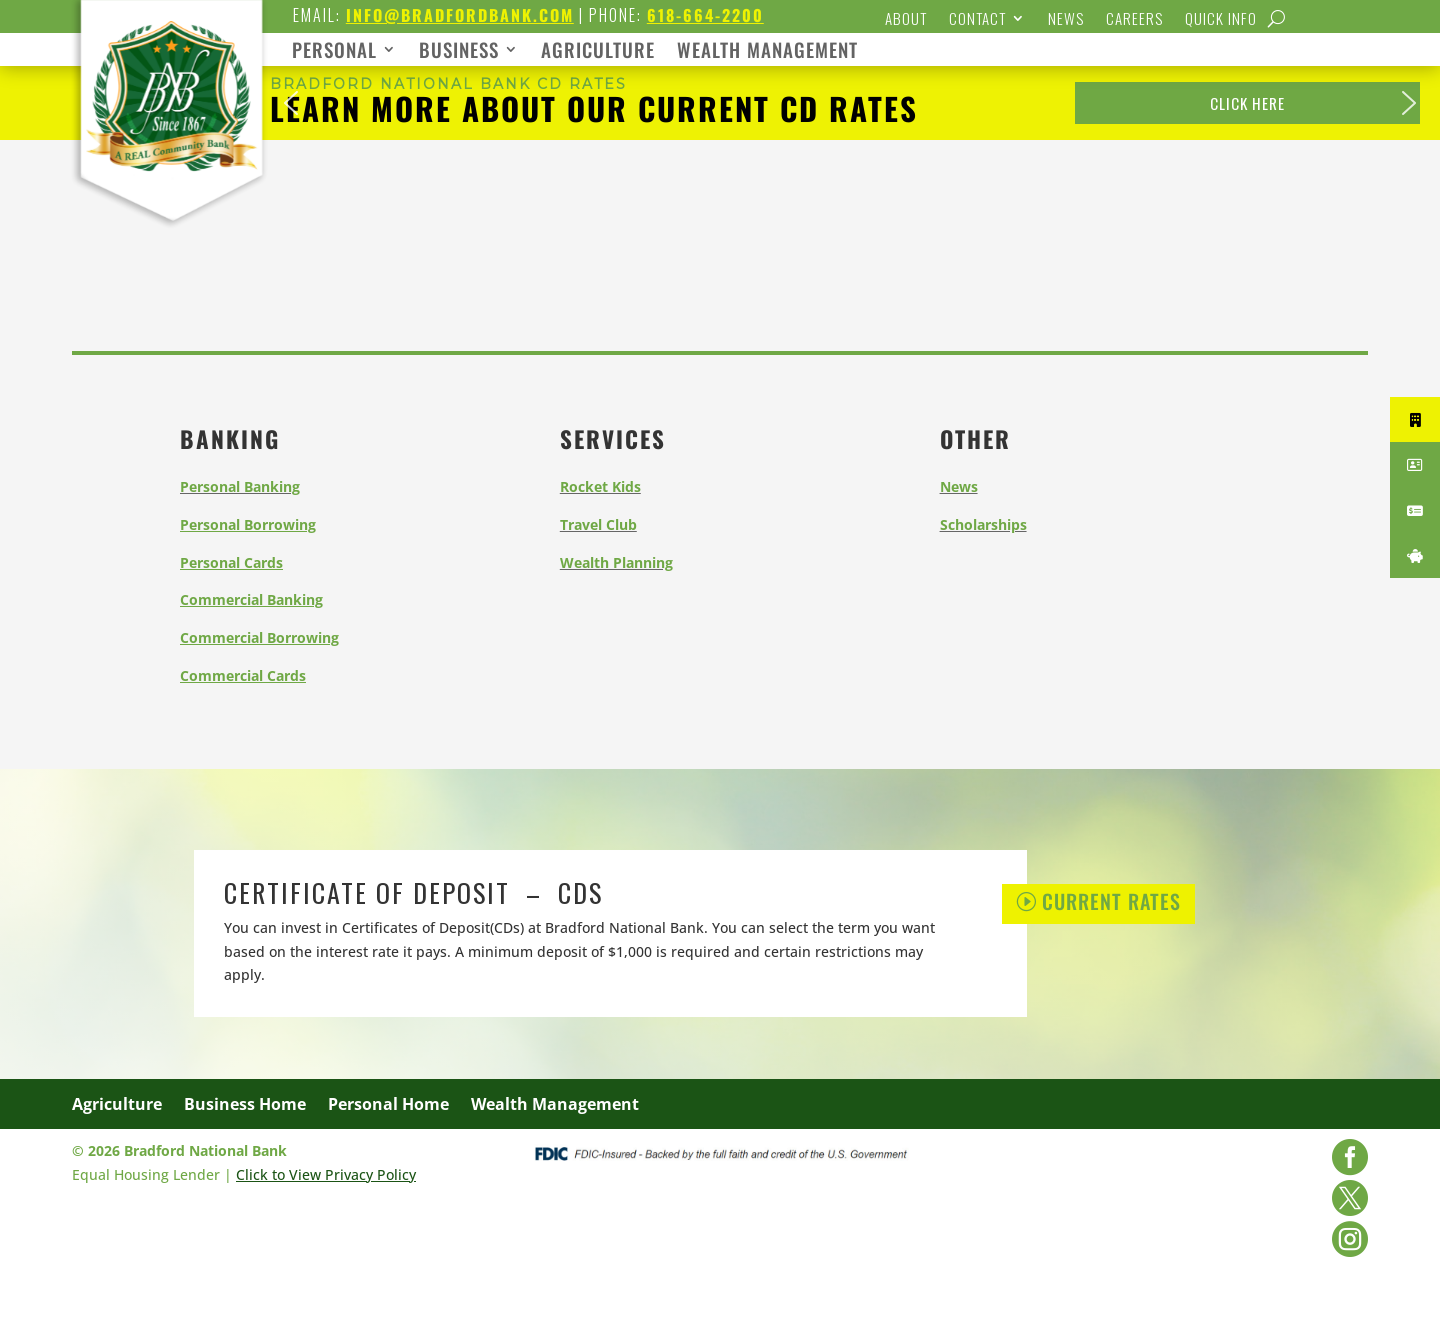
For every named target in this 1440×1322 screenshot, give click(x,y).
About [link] (906, 20)
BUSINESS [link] (459, 52)
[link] (171, 226)
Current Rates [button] (1111, 901)
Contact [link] (977, 20)
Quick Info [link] (1221, 20)
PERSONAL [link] (334, 52)
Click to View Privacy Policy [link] (326, 1174)
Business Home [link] (245, 1106)
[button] (291, 103)
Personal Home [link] (388, 1106)
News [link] (1066, 20)
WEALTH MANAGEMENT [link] (767, 52)
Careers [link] (1134, 20)
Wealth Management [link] (555, 1106)
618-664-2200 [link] (705, 15)
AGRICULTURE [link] (598, 52)
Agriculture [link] (117, 1106)
